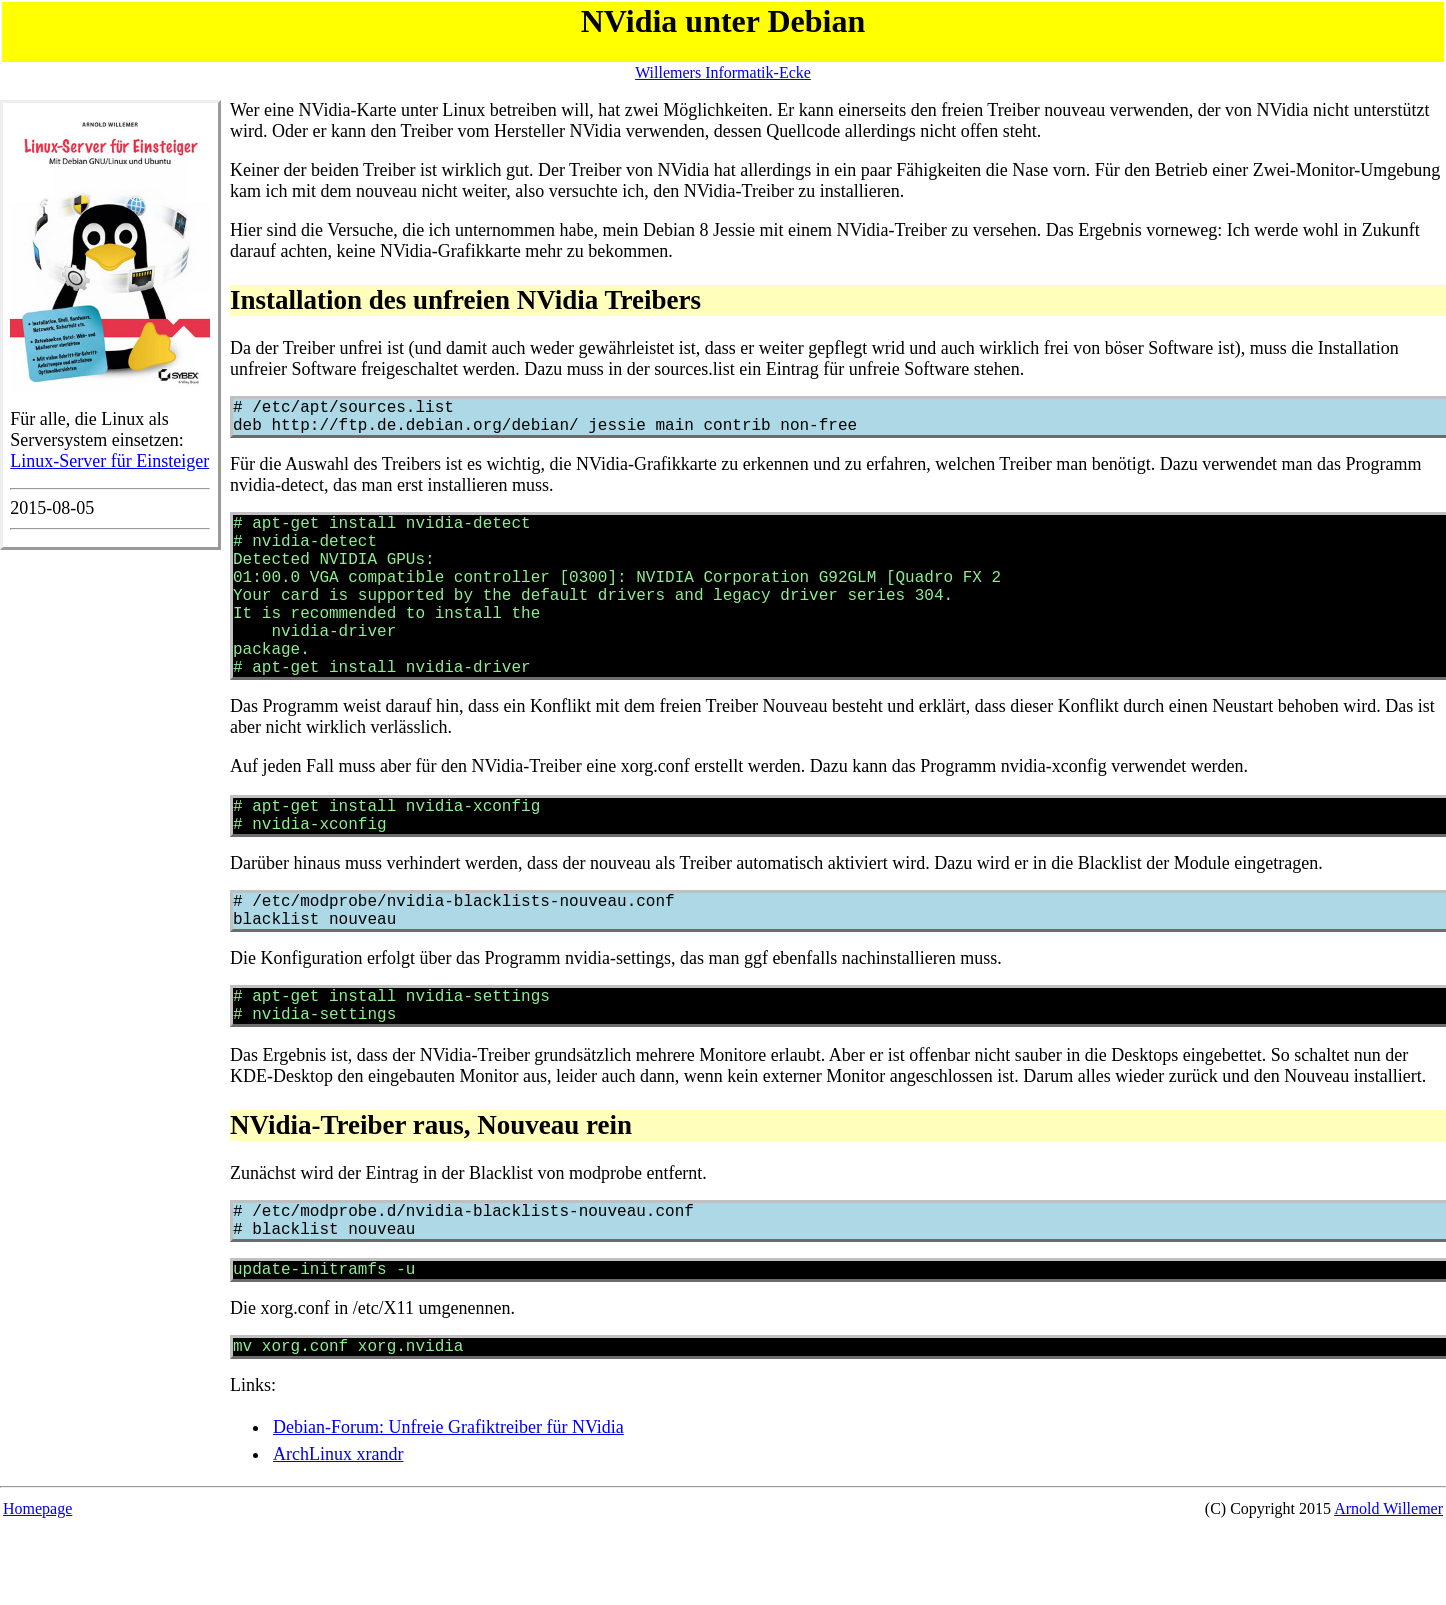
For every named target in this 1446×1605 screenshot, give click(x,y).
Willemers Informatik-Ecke (723, 72)
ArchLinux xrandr (338, 1538)
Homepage (37, 1592)
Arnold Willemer (1388, 1592)
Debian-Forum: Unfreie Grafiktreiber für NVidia (448, 1511)
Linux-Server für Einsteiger (109, 461)
